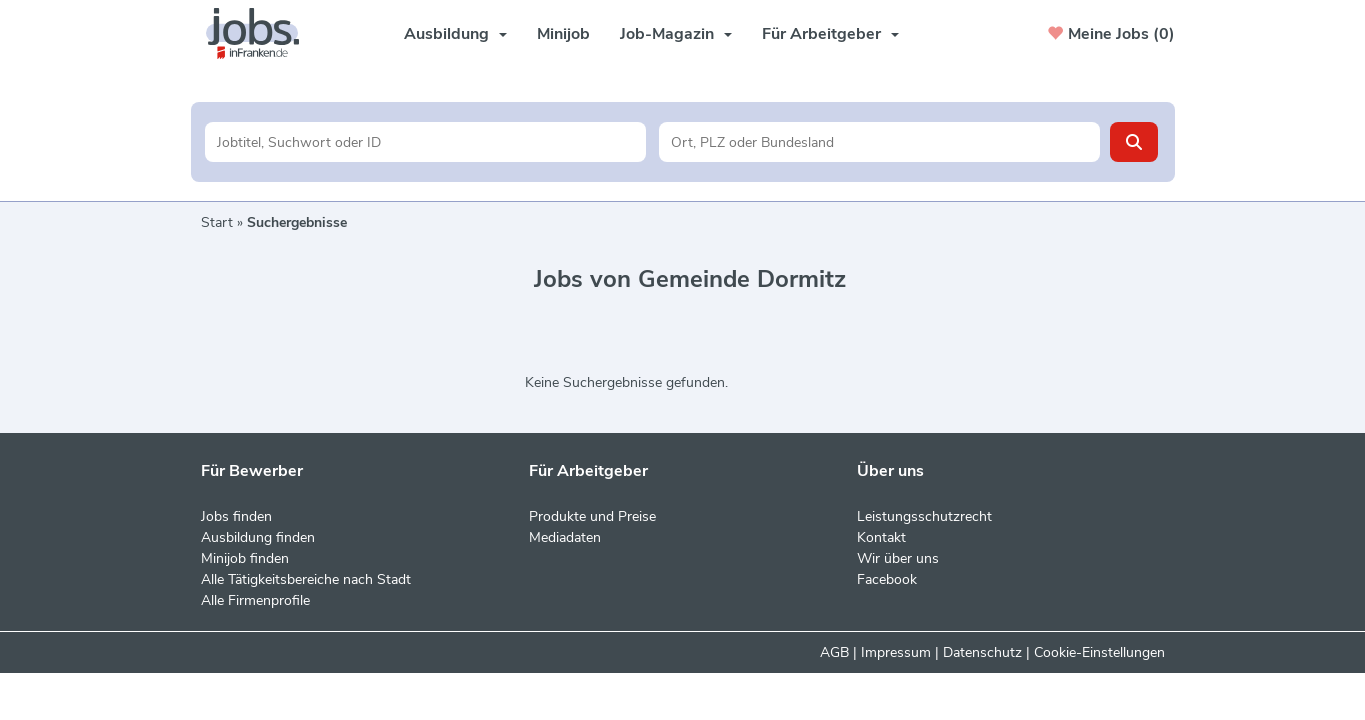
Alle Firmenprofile (255, 600)
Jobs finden (236, 516)
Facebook (887, 579)
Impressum (896, 652)
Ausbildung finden (258, 537)
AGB (834, 652)
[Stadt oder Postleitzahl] (879, 142)
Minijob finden (245, 558)
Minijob (563, 34)
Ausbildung (455, 34)
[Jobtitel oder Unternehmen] (425, 142)
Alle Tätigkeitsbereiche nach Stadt (306, 579)
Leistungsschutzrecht (924, 516)
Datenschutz (982, 652)
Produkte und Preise (592, 516)
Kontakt (881, 537)
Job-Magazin (676, 34)
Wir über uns (898, 558)
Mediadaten (565, 537)
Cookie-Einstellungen (1099, 652)
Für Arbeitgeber (830, 34)
